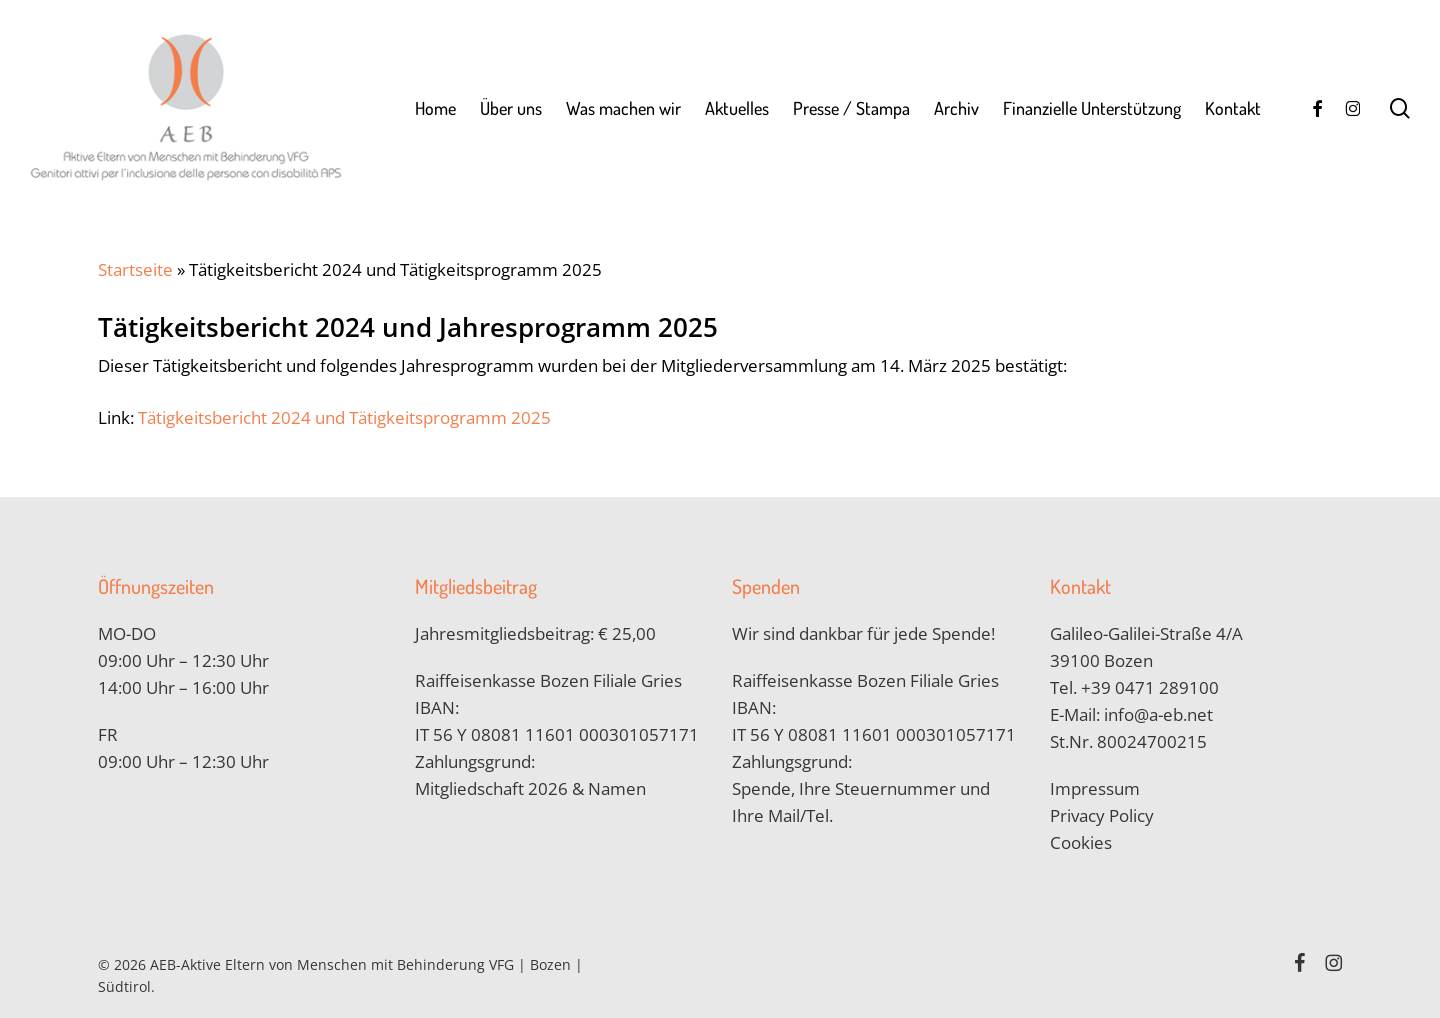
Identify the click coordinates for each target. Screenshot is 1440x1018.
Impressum (1095, 788)
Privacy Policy (1102, 815)
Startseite (135, 269)
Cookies (1081, 842)
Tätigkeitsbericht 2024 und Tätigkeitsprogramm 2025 (344, 417)
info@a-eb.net (1158, 714)
